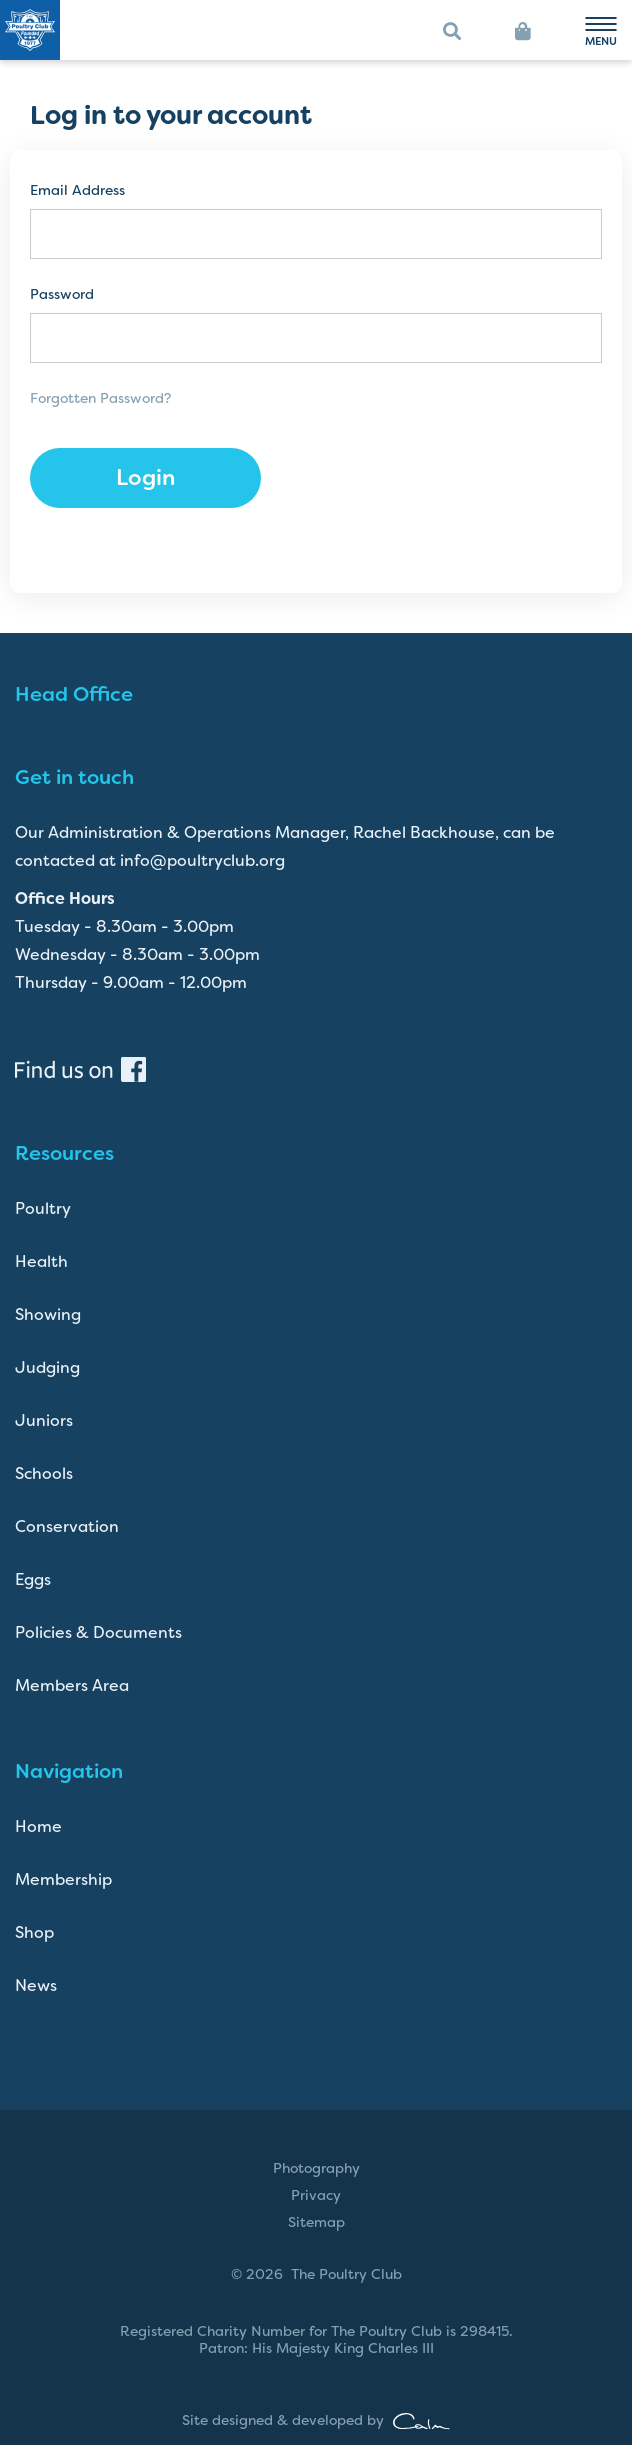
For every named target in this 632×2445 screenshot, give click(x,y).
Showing (48, 1314)
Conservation (67, 1526)
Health (41, 1261)
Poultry (43, 1208)
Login (145, 477)
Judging (47, 1367)
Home (38, 1826)
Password (62, 294)
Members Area (72, 1685)
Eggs (33, 1579)
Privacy (316, 2195)
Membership (63, 1879)
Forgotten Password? (100, 398)
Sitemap (316, 2222)
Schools (44, 1473)
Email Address (77, 190)
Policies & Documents (98, 1632)
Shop (34, 1932)
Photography (316, 2168)
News (36, 1985)
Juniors (44, 1420)
